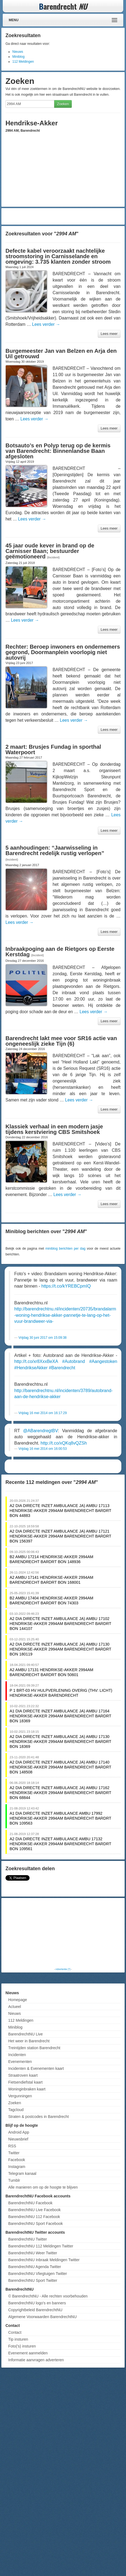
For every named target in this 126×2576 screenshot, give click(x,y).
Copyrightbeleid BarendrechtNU (35, 2310)
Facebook (16, 2160)
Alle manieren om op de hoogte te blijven (43, 2187)
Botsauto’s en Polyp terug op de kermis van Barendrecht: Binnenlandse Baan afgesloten (57, 450)
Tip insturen (18, 2339)
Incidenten (17, 2054)
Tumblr (14, 2180)
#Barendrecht (62, 1367)
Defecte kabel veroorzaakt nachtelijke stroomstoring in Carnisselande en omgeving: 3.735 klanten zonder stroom (58, 256)
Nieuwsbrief (18, 2139)
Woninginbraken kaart (26, 2089)
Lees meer (109, 334)
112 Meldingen (23, 62)
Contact (14, 2332)
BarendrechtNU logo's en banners (37, 2303)
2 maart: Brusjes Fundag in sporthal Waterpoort (53, 749)
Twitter (13, 2153)
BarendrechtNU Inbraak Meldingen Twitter (43, 2260)
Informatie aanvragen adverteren (36, 2360)
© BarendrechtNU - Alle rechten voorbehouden (48, 2296)
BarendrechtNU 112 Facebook (34, 2216)
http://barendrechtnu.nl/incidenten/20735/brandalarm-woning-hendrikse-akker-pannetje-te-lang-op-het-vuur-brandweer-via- (65, 1315)
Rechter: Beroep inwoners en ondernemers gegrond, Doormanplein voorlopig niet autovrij (62, 652)
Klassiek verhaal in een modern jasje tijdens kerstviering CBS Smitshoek (54, 1129)
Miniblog (18, 57)
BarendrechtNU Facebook (30, 2203)
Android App (18, 2132)
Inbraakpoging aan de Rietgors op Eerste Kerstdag (59, 951)
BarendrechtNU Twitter (27, 2239)
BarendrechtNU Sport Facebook (35, 2223)
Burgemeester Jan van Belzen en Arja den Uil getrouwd (61, 353)
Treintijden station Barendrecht (34, 2048)
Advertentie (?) (62, 1969)
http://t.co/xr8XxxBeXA (36, 1361)
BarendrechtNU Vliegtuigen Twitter (37, 2273)
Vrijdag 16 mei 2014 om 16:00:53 (42, 1449)
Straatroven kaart (23, 2075)
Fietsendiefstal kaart (25, 2082)
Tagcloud (16, 2109)
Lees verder (46, 324)
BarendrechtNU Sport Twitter (32, 2280)
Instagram (16, 2166)
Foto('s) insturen (22, 2346)
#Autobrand (73, 1361)
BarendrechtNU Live (25, 2034)
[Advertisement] (63, 216)
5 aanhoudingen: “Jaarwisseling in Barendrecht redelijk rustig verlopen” (54, 850)
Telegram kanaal (22, 2173)
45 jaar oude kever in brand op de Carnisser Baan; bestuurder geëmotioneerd (49, 551)
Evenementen (20, 2061)
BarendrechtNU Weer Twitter (32, 2253)
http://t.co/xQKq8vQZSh (64, 1443)
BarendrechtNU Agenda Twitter (34, 2266)
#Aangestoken (103, 1361)
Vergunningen (20, 2096)
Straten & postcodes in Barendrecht (38, 2116)
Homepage (17, 2000)
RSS (12, 2146)
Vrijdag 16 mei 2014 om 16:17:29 (42, 1413)
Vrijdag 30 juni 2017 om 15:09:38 (42, 1338)
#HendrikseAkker (31, 1367)
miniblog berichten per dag (65, 1248)
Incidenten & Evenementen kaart (36, 2068)
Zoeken (63, 104)
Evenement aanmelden (28, 2353)
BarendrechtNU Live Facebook (34, 2210)
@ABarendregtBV (40, 1430)
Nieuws (17, 52)
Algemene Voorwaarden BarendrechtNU (42, 2317)
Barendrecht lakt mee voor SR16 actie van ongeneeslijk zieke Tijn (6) (61, 1041)
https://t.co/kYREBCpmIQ (66, 1286)
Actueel (14, 2006)
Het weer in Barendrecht (29, 2041)
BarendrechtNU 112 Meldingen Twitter (40, 2246)
